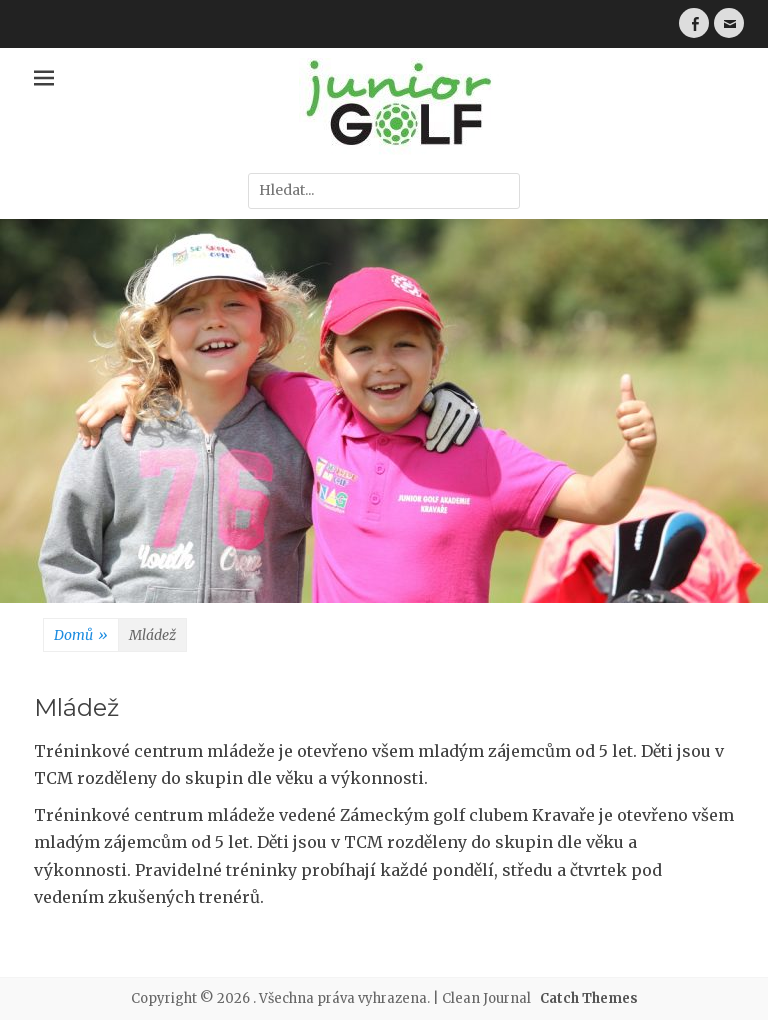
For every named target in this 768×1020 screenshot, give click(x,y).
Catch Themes (589, 998)
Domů (81, 636)
